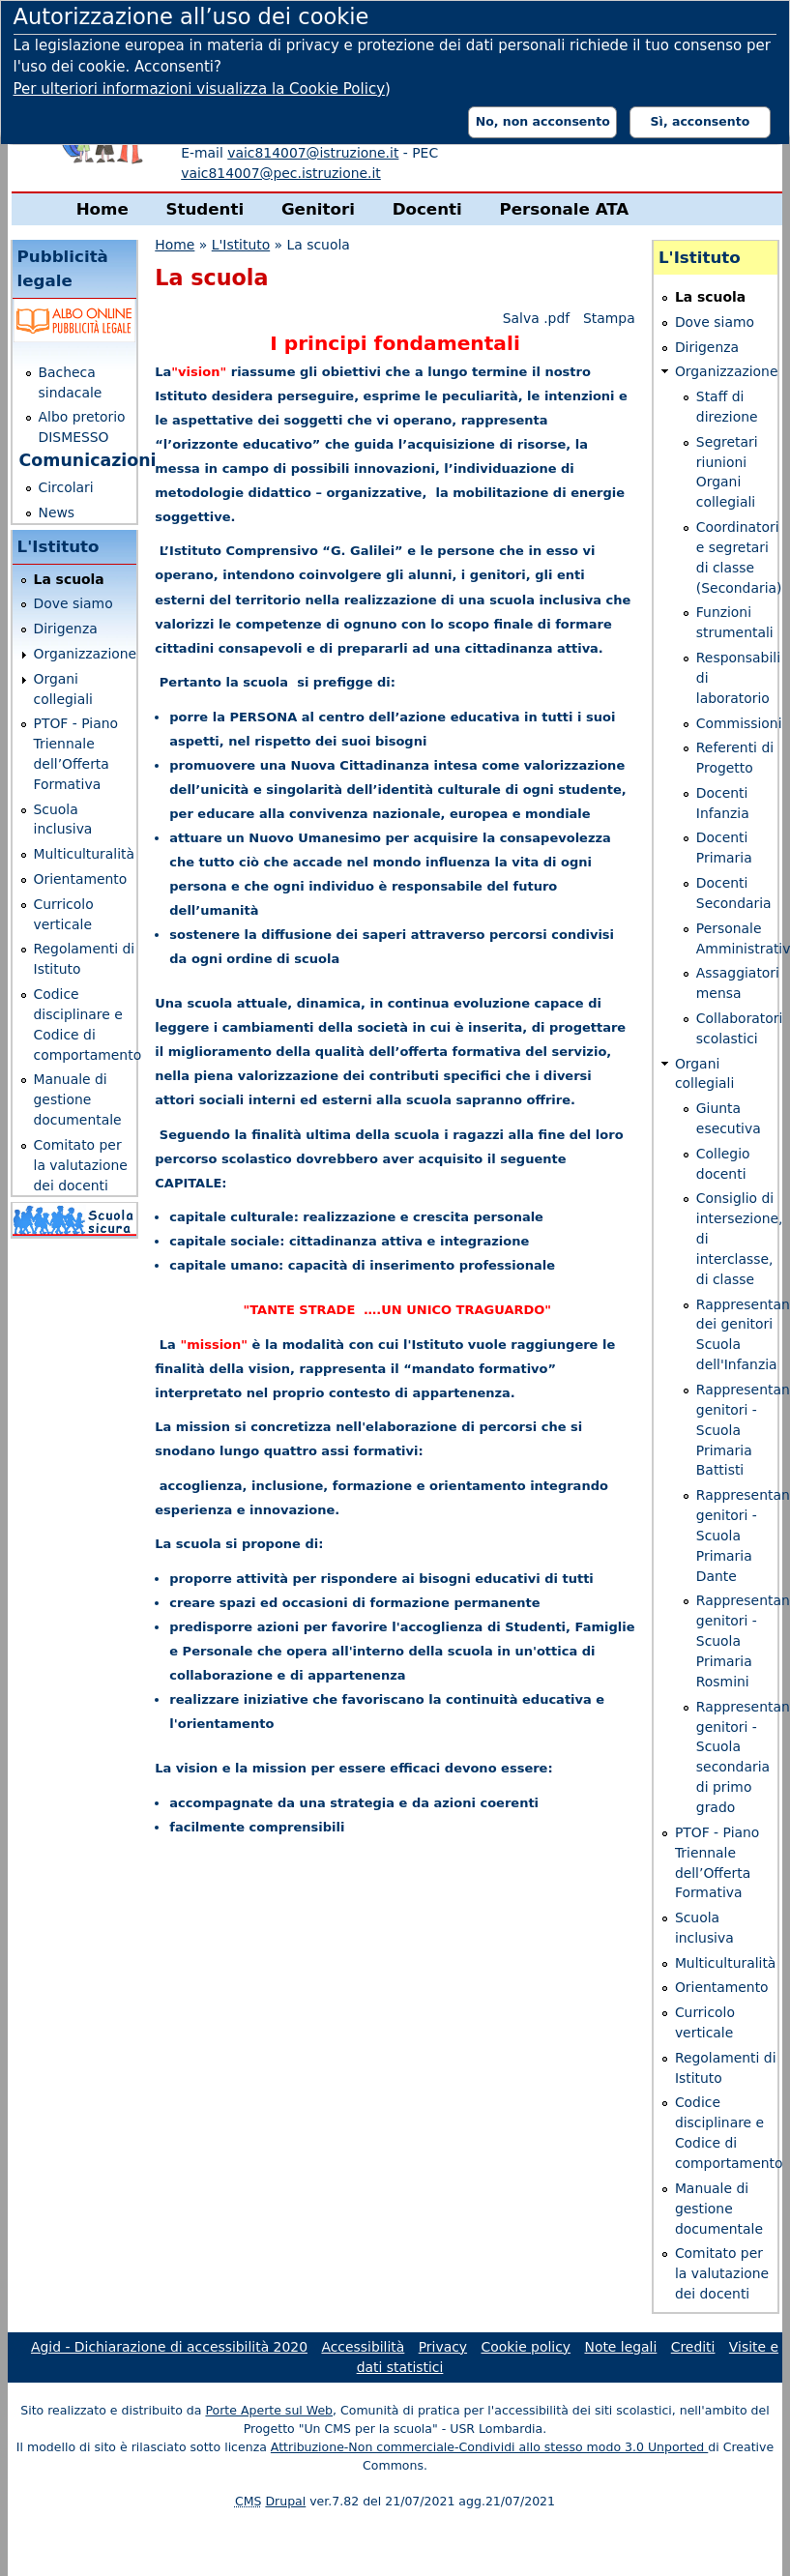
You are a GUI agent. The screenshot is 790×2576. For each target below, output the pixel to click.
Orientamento (81, 879)
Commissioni (739, 723)
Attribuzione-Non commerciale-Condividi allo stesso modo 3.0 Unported (489, 2447)
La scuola (69, 579)
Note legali (620, 2347)
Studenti (204, 209)
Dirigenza (66, 628)
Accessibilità (362, 2347)
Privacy (443, 2347)
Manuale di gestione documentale (78, 1099)
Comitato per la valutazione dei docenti (81, 1165)
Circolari (66, 487)
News (57, 512)
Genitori (318, 209)
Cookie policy (526, 2347)
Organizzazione (85, 653)
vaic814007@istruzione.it (312, 153)
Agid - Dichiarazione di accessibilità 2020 (169, 2347)
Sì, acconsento (700, 121)
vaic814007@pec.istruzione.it (281, 173)
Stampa (609, 318)
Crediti (693, 2347)
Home (102, 209)
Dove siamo (73, 603)
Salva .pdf (536, 318)
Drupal (285, 2501)
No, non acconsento (543, 121)
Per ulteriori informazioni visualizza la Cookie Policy (200, 89)
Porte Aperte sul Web (269, 2410)
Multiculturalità (84, 854)
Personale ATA (564, 209)
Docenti (427, 209)
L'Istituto (241, 244)
